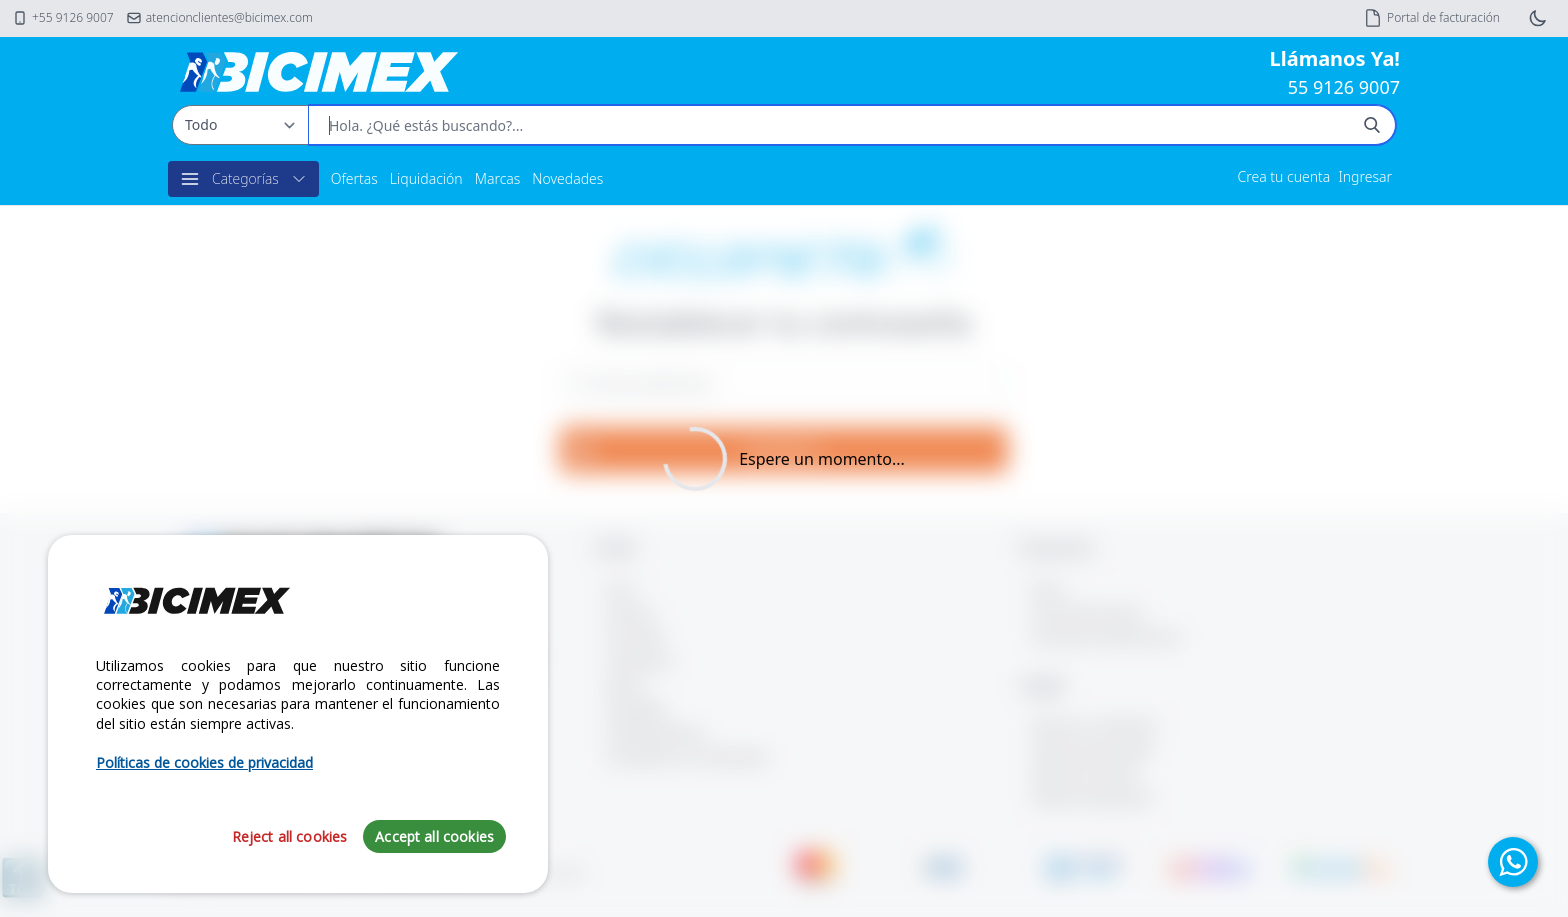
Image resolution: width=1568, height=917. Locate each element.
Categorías (243, 179)
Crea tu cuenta (1284, 176)
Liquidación (426, 178)
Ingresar (1365, 176)
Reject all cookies (290, 836)
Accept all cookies (434, 836)
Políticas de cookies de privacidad (204, 762)
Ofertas (354, 178)
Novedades (567, 178)
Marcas (498, 178)
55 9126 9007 (1344, 87)
